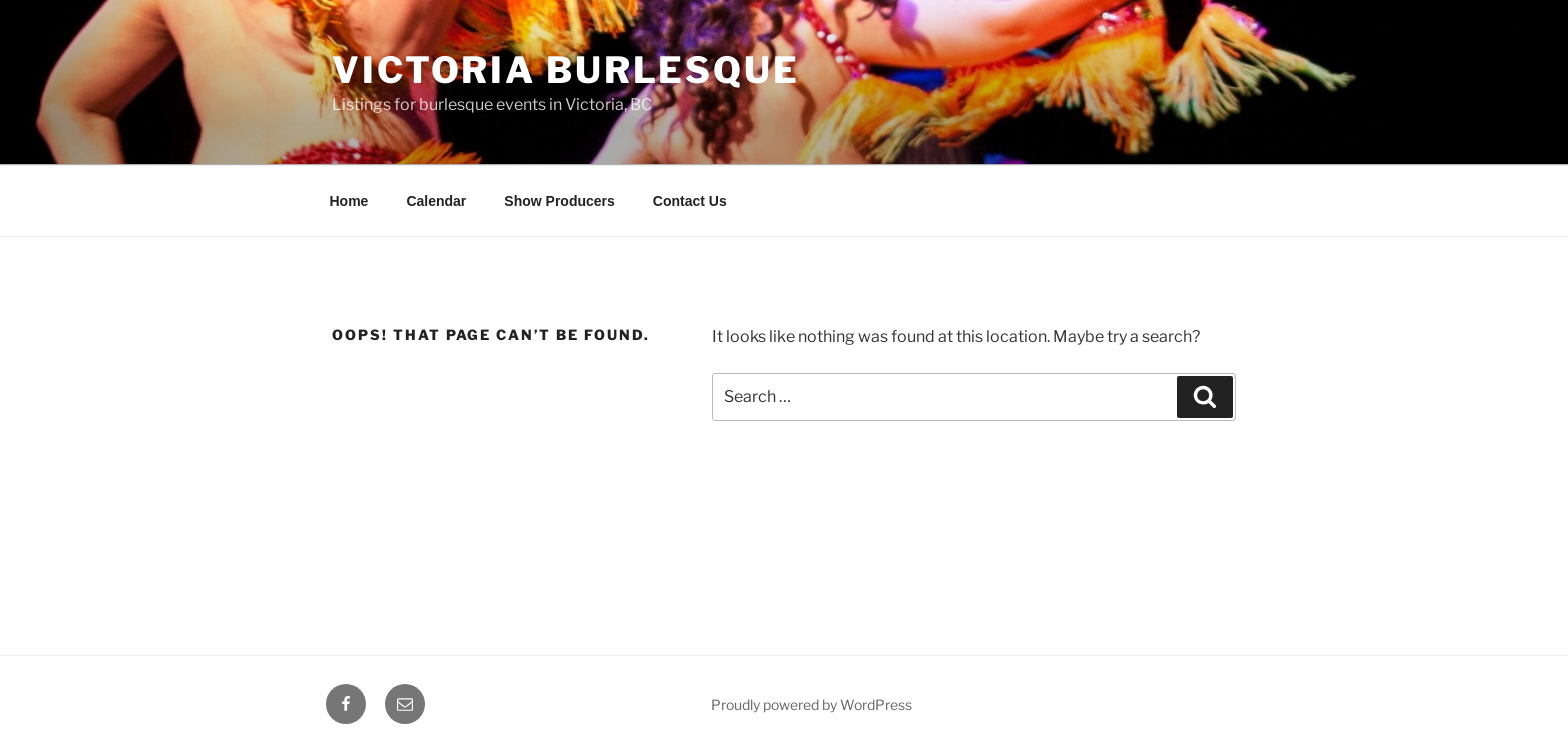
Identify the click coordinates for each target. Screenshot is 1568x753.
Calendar (436, 201)
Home (349, 201)
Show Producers (559, 201)
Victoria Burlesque (566, 70)
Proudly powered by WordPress (811, 704)
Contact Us (690, 201)
